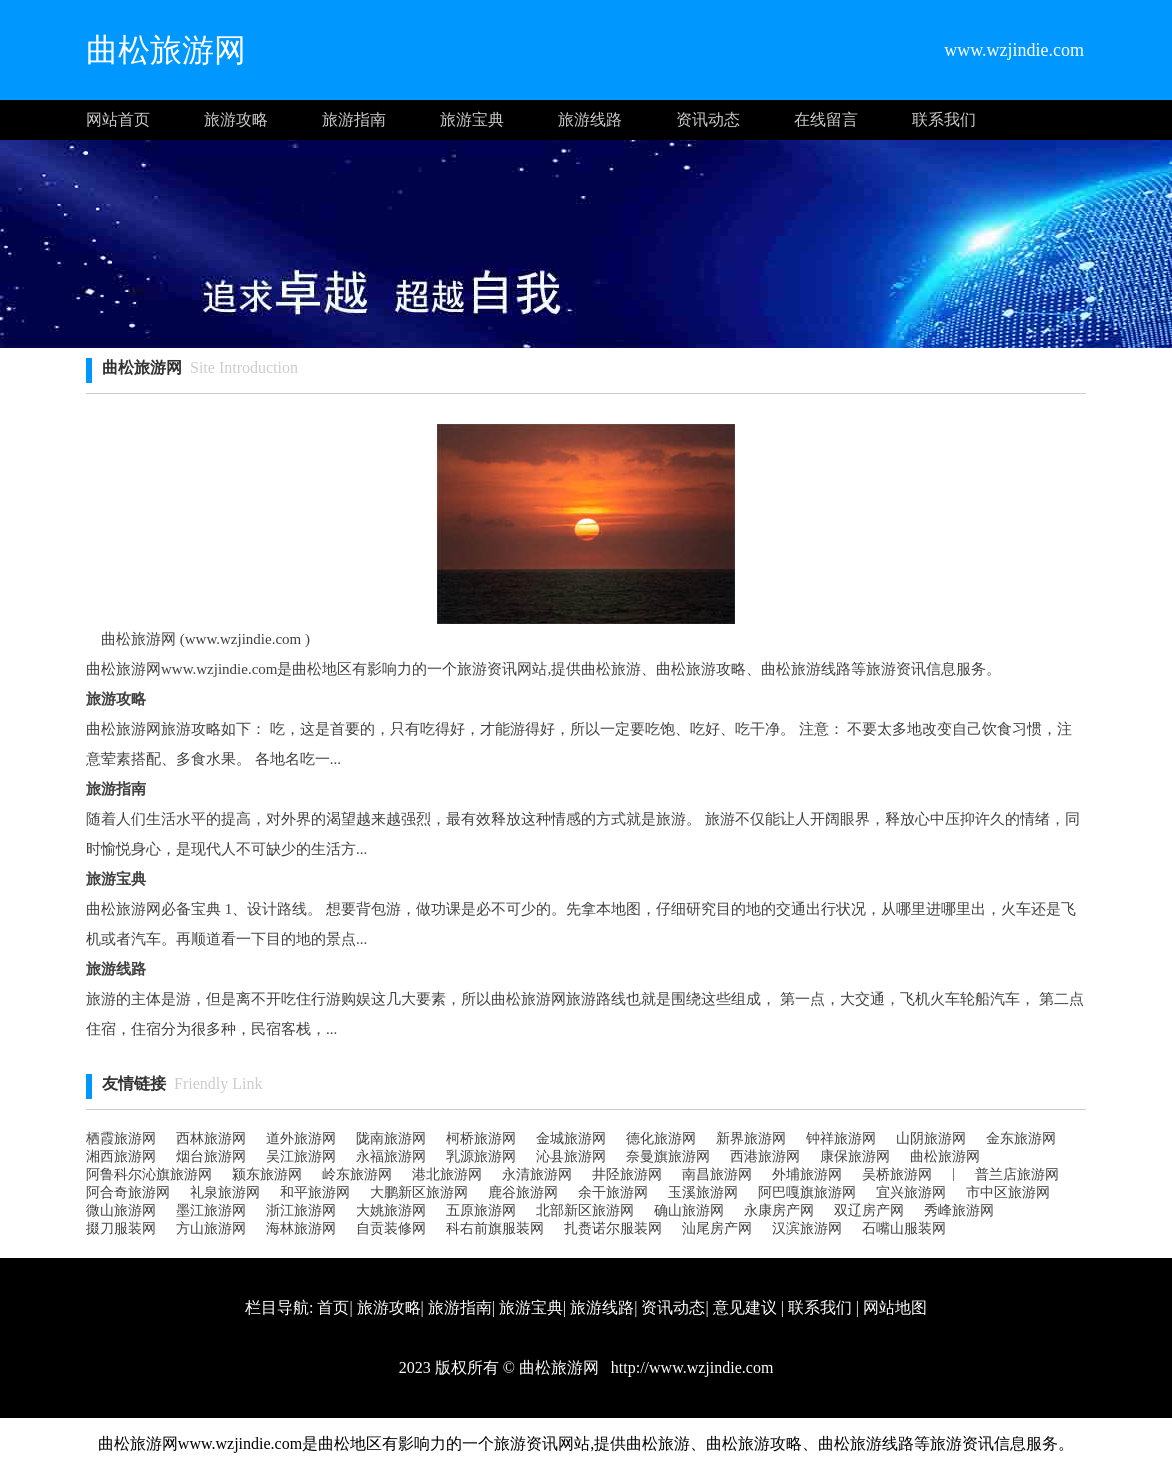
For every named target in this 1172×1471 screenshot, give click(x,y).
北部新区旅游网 (585, 1210)
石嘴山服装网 (904, 1228)
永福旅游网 (391, 1156)
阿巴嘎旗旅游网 (807, 1192)
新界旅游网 (751, 1138)
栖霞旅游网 (121, 1138)
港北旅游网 (447, 1174)
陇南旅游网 (391, 1138)
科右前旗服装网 (495, 1228)
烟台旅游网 (211, 1156)
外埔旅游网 (807, 1174)
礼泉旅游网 (225, 1192)
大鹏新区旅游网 (419, 1192)
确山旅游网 (689, 1210)
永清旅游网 (537, 1174)
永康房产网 (779, 1210)
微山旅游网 (121, 1210)
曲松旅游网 (945, 1156)
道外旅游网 (301, 1138)
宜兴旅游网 (911, 1192)
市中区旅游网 (1008, 1192)
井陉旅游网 (627, 1174)
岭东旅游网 (357, 1174)
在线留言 (826, 119)
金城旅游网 (571, 1138)
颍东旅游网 (267, 1174)
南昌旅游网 (717, 1174)
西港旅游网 (765, 1156)
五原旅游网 (481, 1210)
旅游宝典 (472, 119)
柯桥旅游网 (481, 1138)
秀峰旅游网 (959, 1210)
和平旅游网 (315, 1192)
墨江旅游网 (211, 1210)
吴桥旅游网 (897, 1174)
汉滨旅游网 (807, 1228)
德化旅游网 (661, 1138)
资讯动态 (708, 119)
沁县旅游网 (571, 1156)
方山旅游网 (211, 1228)
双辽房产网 (869, 1210)
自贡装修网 (391, 1228)
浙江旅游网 (301, 1210)
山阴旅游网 (931, 1138)
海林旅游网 (301, 1228)
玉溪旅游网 (703, 1192)
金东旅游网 (1021, 1138)
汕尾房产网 (717, 1228)
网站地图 (895, 1307)
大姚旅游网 (391, 1210)
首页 (333, 1307)
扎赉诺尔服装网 (613, 1228)
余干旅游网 (613, 1192)
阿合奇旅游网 (128, 1192)
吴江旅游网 (301, 1156)
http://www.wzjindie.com (690, 1367)
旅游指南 (354, 119)
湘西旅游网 (121, 1156)
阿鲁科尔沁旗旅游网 (149, 1174)
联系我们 (944, 119)
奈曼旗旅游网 (668, 1156)
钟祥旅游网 (841, 1138)
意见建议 (745, 1307)
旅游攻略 (236, 119)
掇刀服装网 (121, 1228)
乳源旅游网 (481, 1156)
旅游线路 (590, 119)
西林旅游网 (211, 1138)
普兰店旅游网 (1017, 1174)
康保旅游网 (855, 1156)
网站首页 (118, 119)
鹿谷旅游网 (523, 1192)
